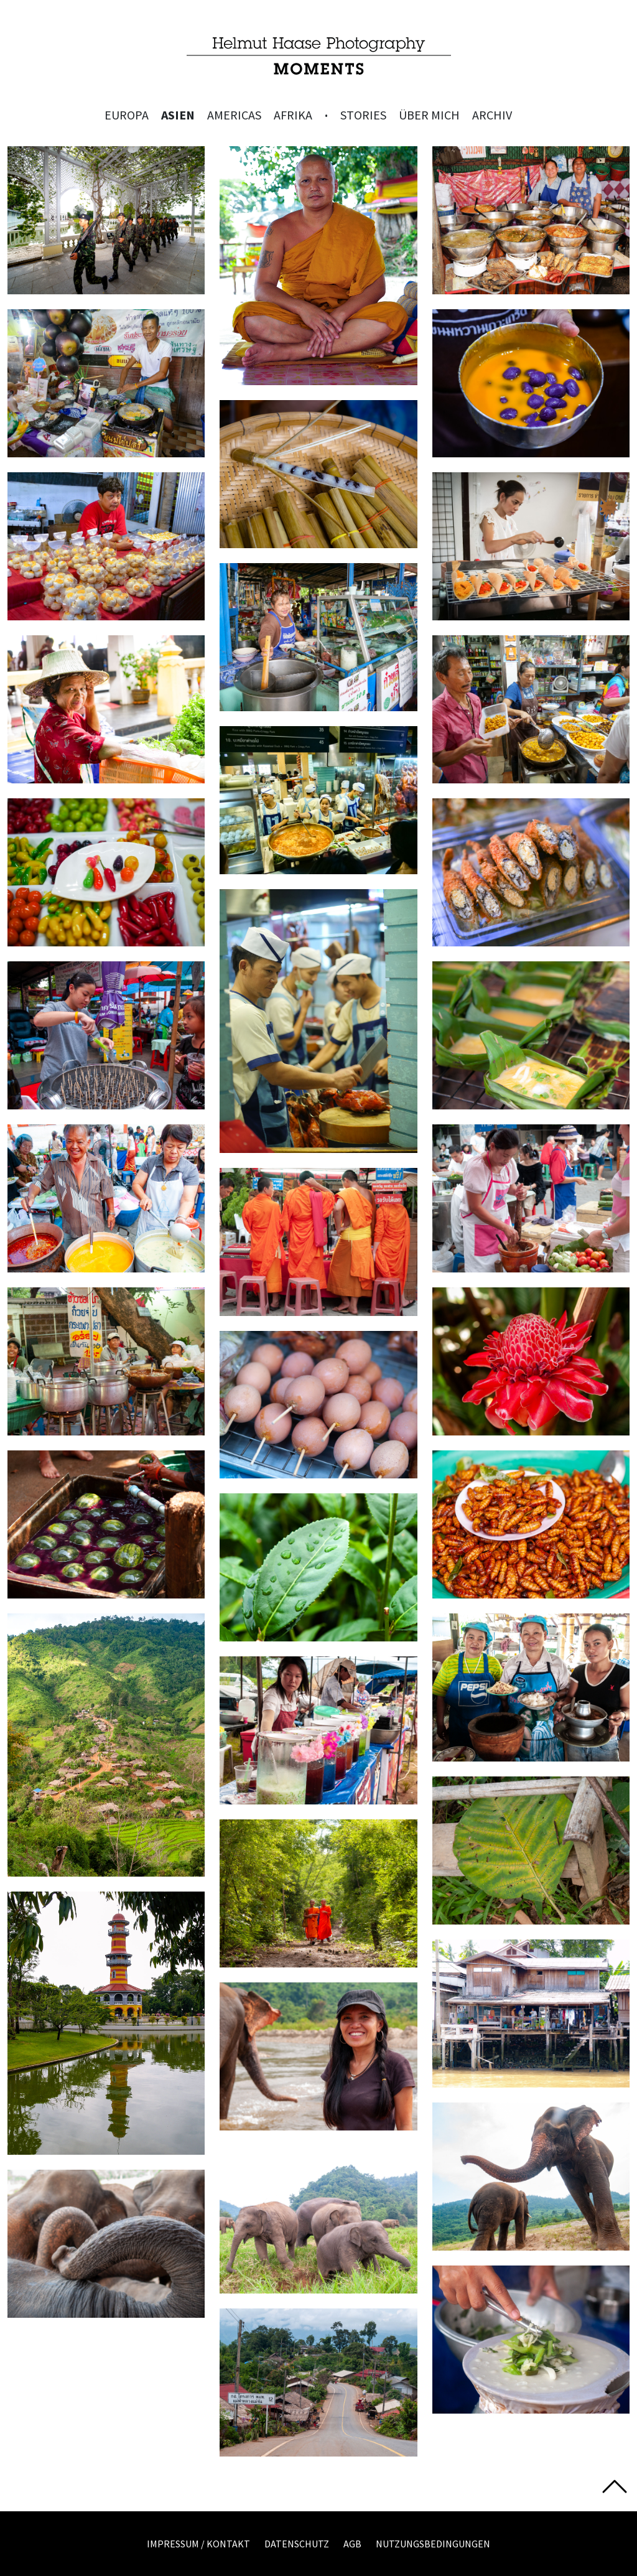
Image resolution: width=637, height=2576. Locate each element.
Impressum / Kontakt (198, 2543)
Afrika (293, 115)
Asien (178, 115)
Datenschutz (296, 2543)
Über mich (429, 115)
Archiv (492, 115)
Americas (234, 115)
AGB (352, 2543)
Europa (127, 115)
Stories (363, 115)
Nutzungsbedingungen (433, 2543)
